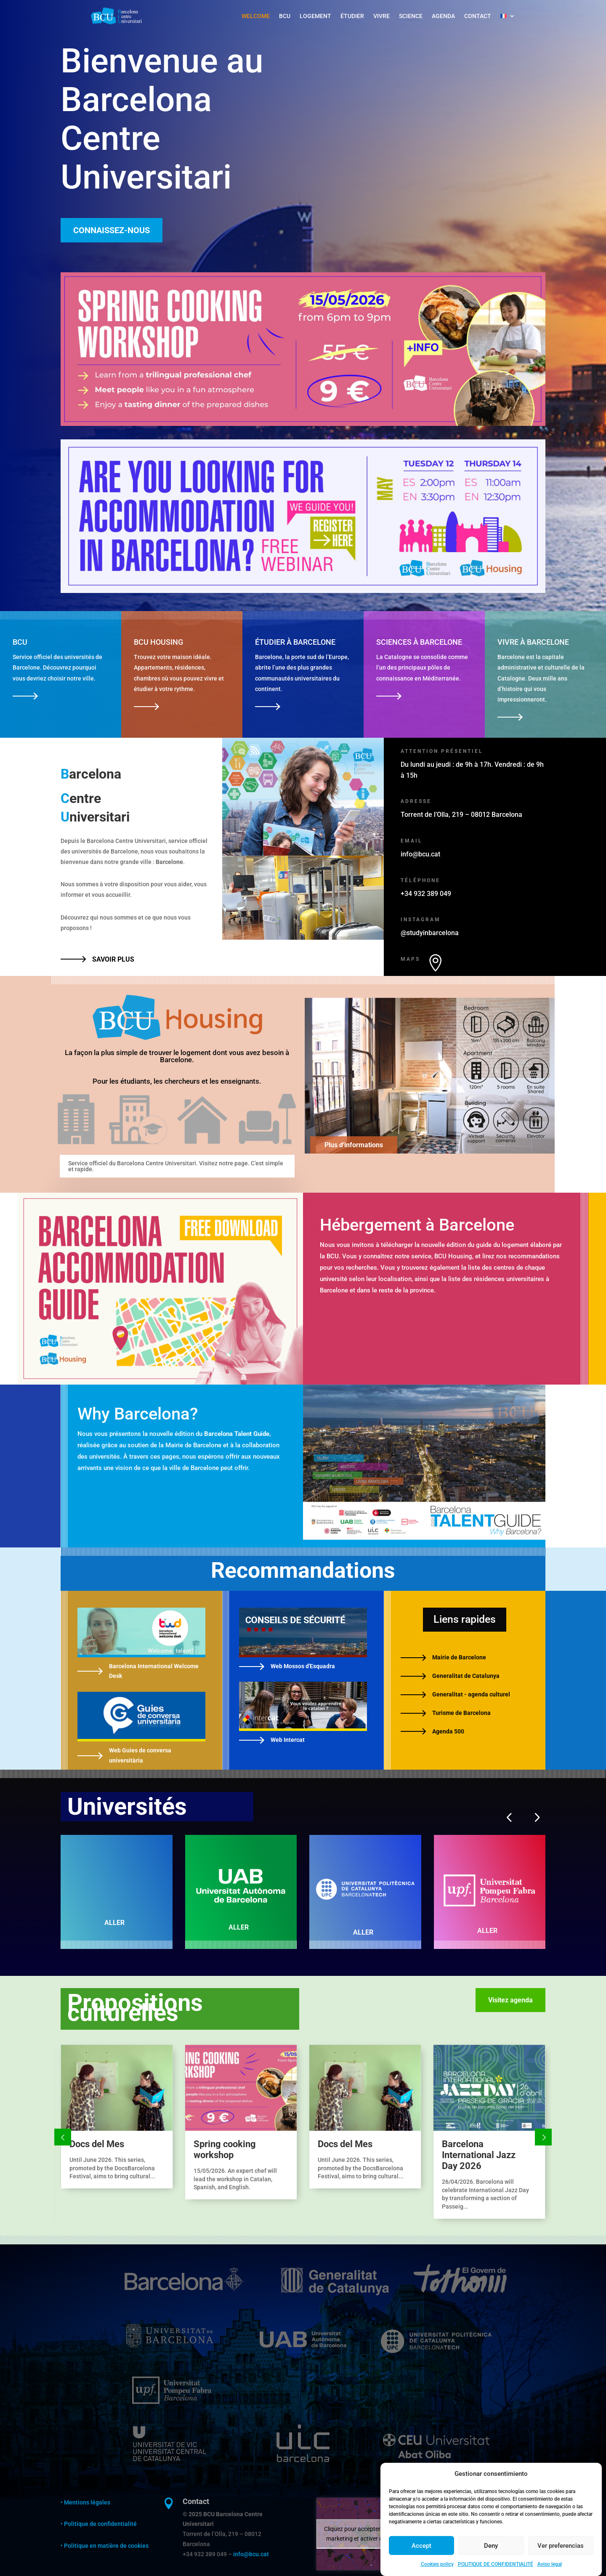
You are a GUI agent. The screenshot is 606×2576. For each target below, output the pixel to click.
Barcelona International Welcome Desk (154, 1671)
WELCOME (256, 16)
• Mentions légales (85, 2502)
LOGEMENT (315, 16)
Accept (421, 2545)
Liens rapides (464, 1619)
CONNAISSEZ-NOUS (111, 230)
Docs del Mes (96, 2144)
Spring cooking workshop (225, 2149)
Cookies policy (437, 2564)
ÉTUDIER (352, 16)
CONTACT (477, 16)
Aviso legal (549, 2564)
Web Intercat (288, 1739)
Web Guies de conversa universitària (140, 1755)
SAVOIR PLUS (113, 959)
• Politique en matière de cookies (105, 2545)
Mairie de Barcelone (459, 1657)
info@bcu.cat (251, 2554)
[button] (509, 1817)
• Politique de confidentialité (99, 2523)
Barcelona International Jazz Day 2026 (479, 2155)
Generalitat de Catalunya (466, 1675)
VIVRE (381, 16)
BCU (284, 16)
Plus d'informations (353, 1145)
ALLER (114, 1923)
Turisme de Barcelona (461, 1712)
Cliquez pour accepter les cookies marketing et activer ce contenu (367, 2533)
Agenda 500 (448, 1731)
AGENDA (443, 16)
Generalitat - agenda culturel (471, 1694)
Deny (491, 2545)
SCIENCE (411, 16)
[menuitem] (507, 16)
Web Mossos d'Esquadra (303, 1666)
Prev (62, 2137)
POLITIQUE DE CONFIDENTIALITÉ (495, 2564)
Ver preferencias (560, 2545)
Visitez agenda (510, 2000)
